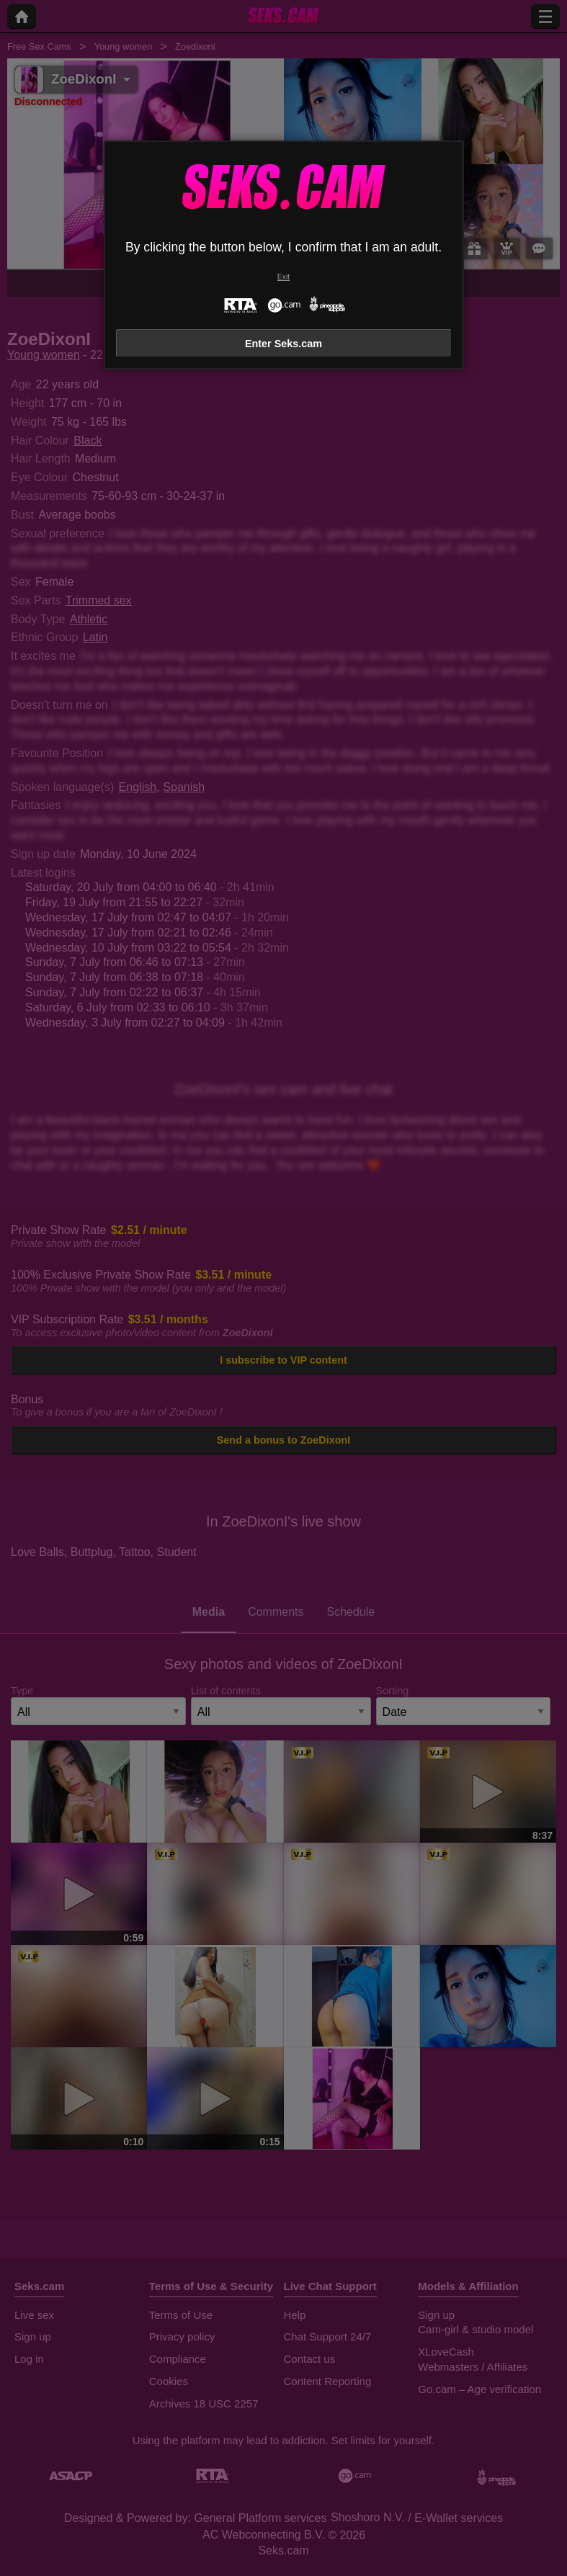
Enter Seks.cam (283, 343)
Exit (283, 277)
